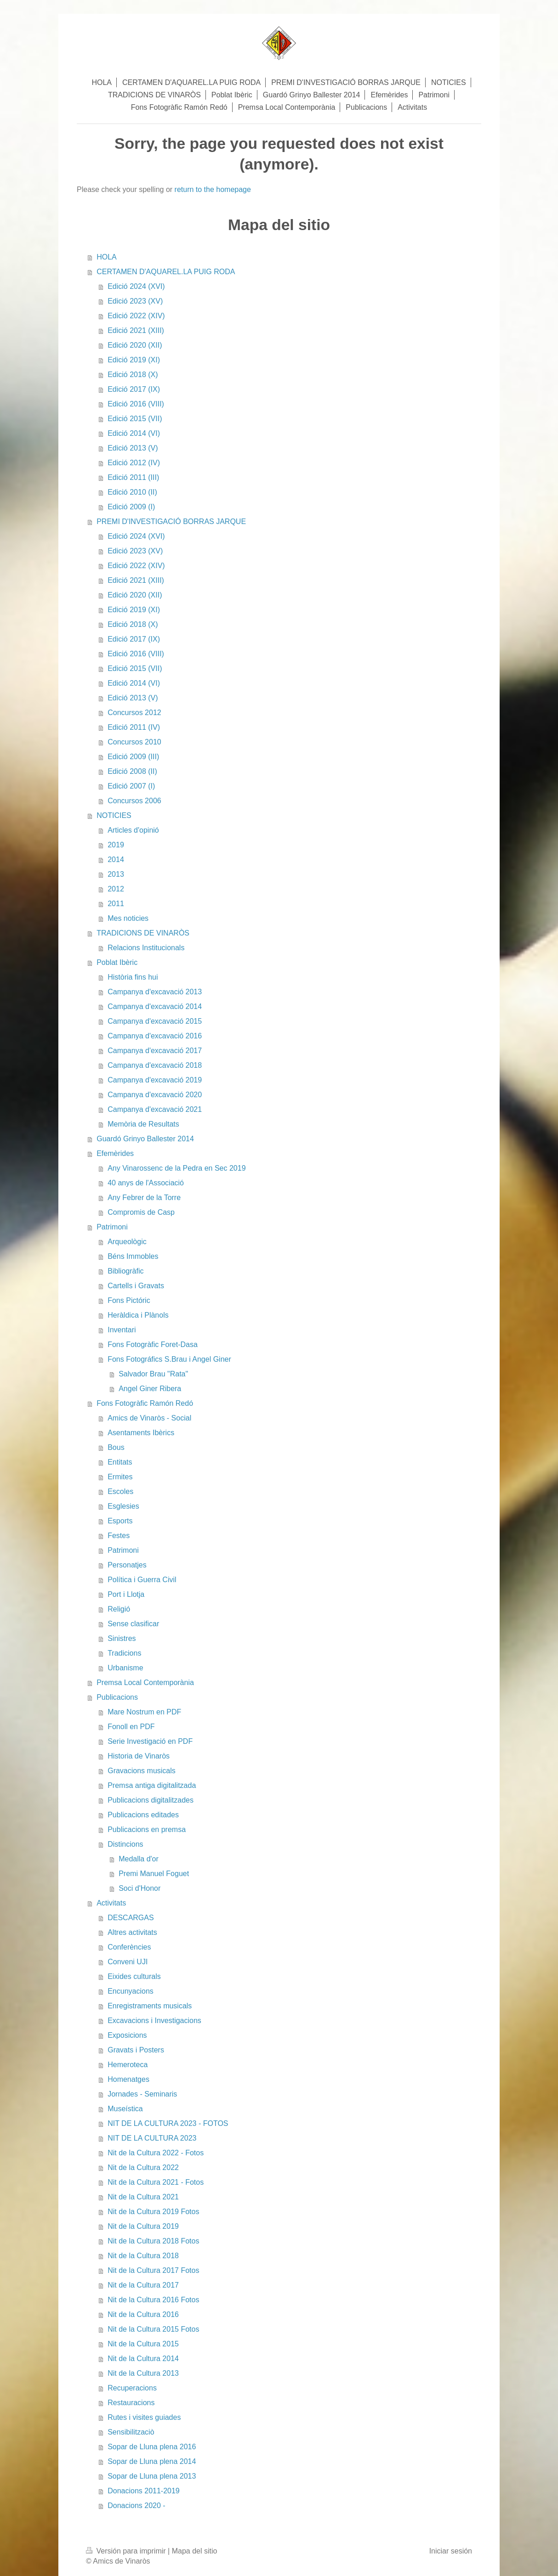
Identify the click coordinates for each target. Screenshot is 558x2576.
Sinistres (122, 1638)
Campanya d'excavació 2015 (155, 1021)
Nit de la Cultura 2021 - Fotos (156, 2182)
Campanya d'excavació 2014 (155, 1006)
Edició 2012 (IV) (134, 463)
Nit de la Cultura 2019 (143, 2226)
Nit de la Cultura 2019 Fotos (153, 2211)
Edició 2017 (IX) (134, 389)
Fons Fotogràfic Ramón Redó (145, 1403)
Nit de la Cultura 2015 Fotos (153, 2329)
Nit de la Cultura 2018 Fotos (153, 2241)
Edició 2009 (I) (131, 507)
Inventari (122, 1330)
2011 (116, 904)
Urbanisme (125, 1668)
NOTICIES (114, 815)
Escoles (120, 1491)
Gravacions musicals (142, 1771)
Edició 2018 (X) (133, 374)
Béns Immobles (133, 1256)
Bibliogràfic (125, 1271)
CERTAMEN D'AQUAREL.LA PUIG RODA (166, 272)
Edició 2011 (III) (133, 477)
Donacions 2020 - (136, 2505)
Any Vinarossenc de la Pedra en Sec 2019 (176, 1168)
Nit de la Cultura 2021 (143, 2197)
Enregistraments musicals (150, 2006)
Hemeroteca (128, 2065)
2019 (116, 845)
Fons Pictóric (129, 1300)
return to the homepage (213, 189)
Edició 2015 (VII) (135, 419)
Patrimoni (112, 1227)
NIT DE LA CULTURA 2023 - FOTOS (168, 2123)
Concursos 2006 (134, 801)
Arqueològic (127, 1242)
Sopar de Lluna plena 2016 (152, 2447)
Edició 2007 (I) (131, 786)
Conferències (129, 1947)
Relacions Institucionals (146, 948)
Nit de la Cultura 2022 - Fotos (156, 2153)
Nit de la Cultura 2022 (143, 2167)
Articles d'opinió (133, 830)
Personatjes (127, 1565)
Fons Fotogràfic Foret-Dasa (153, 1344)
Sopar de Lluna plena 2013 (152, 2476)
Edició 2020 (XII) (135, 345)
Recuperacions (132, 2388)
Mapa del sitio (194, 2551)
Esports (120, 1521)
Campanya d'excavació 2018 (155, 1065)
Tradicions (124, 1653)
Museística (125, 2109)
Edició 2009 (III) (133, 757)
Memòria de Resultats (143, 1124)
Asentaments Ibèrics (141, 1433)
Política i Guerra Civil (142, 1580)
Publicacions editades (143, 1815)
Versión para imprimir (127, 2551)
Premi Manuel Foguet (154, 1873)
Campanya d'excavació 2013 (155, 992)
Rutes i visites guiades (144, 2417)
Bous (116, 1447)
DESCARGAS (131, 1918)
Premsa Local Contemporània (145, 1682)
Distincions (125, 1844)
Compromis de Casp (141, 1212)
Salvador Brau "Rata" (153, 1374)
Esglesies (123, 1506)
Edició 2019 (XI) (134, 360)
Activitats (111, 1903)
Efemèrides (115, 1153)
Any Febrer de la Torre (144, 1197)
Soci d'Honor (139, 1888)
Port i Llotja (126, 1594)
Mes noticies (128, 918)
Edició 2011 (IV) (134, 727)
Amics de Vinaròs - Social (149, 1418)
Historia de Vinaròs (139, 1756)
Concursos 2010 (134, 742)
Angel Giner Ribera (150, 1388)
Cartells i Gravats (136, 1286)
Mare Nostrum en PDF (144, 1712)
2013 (116, 874)
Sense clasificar (133, 1624)
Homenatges (128, 2079)
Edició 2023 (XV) (135, 301)
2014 (116, 859)
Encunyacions (131, 1991)
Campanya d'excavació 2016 (155, 1036)
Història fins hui (133, 977)
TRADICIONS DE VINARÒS (143, 933)
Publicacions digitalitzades (151, 1800)
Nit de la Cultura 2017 (143, 2285)
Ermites (120, 1477)
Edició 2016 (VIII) (136, 404)
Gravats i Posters (136, 2050)
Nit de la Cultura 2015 (143, 2344)
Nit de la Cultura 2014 (143, 2358)
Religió (119, 1609)
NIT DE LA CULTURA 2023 (152, 2138)
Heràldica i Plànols (138, 1315)
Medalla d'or (139, 1859)
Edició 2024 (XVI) (136, 286)
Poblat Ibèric (117, 962)
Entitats (120, 1462)
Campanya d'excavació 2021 (155, 1109)
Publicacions (117, 1697)
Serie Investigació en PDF (150, 1741)
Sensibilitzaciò (131, 2432)
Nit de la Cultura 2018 (143, 2256)
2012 (116, 889)
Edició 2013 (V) (133, 448)
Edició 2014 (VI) (134, 433)
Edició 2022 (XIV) (136, 316)
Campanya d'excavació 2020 (155, 1095)
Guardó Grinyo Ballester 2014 (145, 1139)
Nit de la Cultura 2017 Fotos (153, 2270)
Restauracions (131, 2403)
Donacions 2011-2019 (144, 2491)
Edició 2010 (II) (132, 492)
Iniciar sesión (450, 2551)
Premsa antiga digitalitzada (152, 1785)
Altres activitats (132, 1932)
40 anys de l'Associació (146, 1183)
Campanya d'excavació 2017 (155, 1050)
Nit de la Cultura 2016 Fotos (153, 2300)
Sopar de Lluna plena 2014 (152, 2461)
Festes (119, 1535)
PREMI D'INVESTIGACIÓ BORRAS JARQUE (171, 521)
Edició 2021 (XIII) (136, 330)
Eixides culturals (134, 1976)
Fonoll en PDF (131, 1726)
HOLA (107, 257)
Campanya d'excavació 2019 (155, 1080)
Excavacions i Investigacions (154, 2020)
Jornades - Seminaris (142, 2094)
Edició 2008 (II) (132, 771)
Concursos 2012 (134, 712)
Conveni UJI (128, 1962)
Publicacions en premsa (147, 1829)
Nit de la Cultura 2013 (143, 2373)
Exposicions (127, 2035)
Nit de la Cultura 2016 (143, 2314)
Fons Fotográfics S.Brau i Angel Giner (169, 1359)
